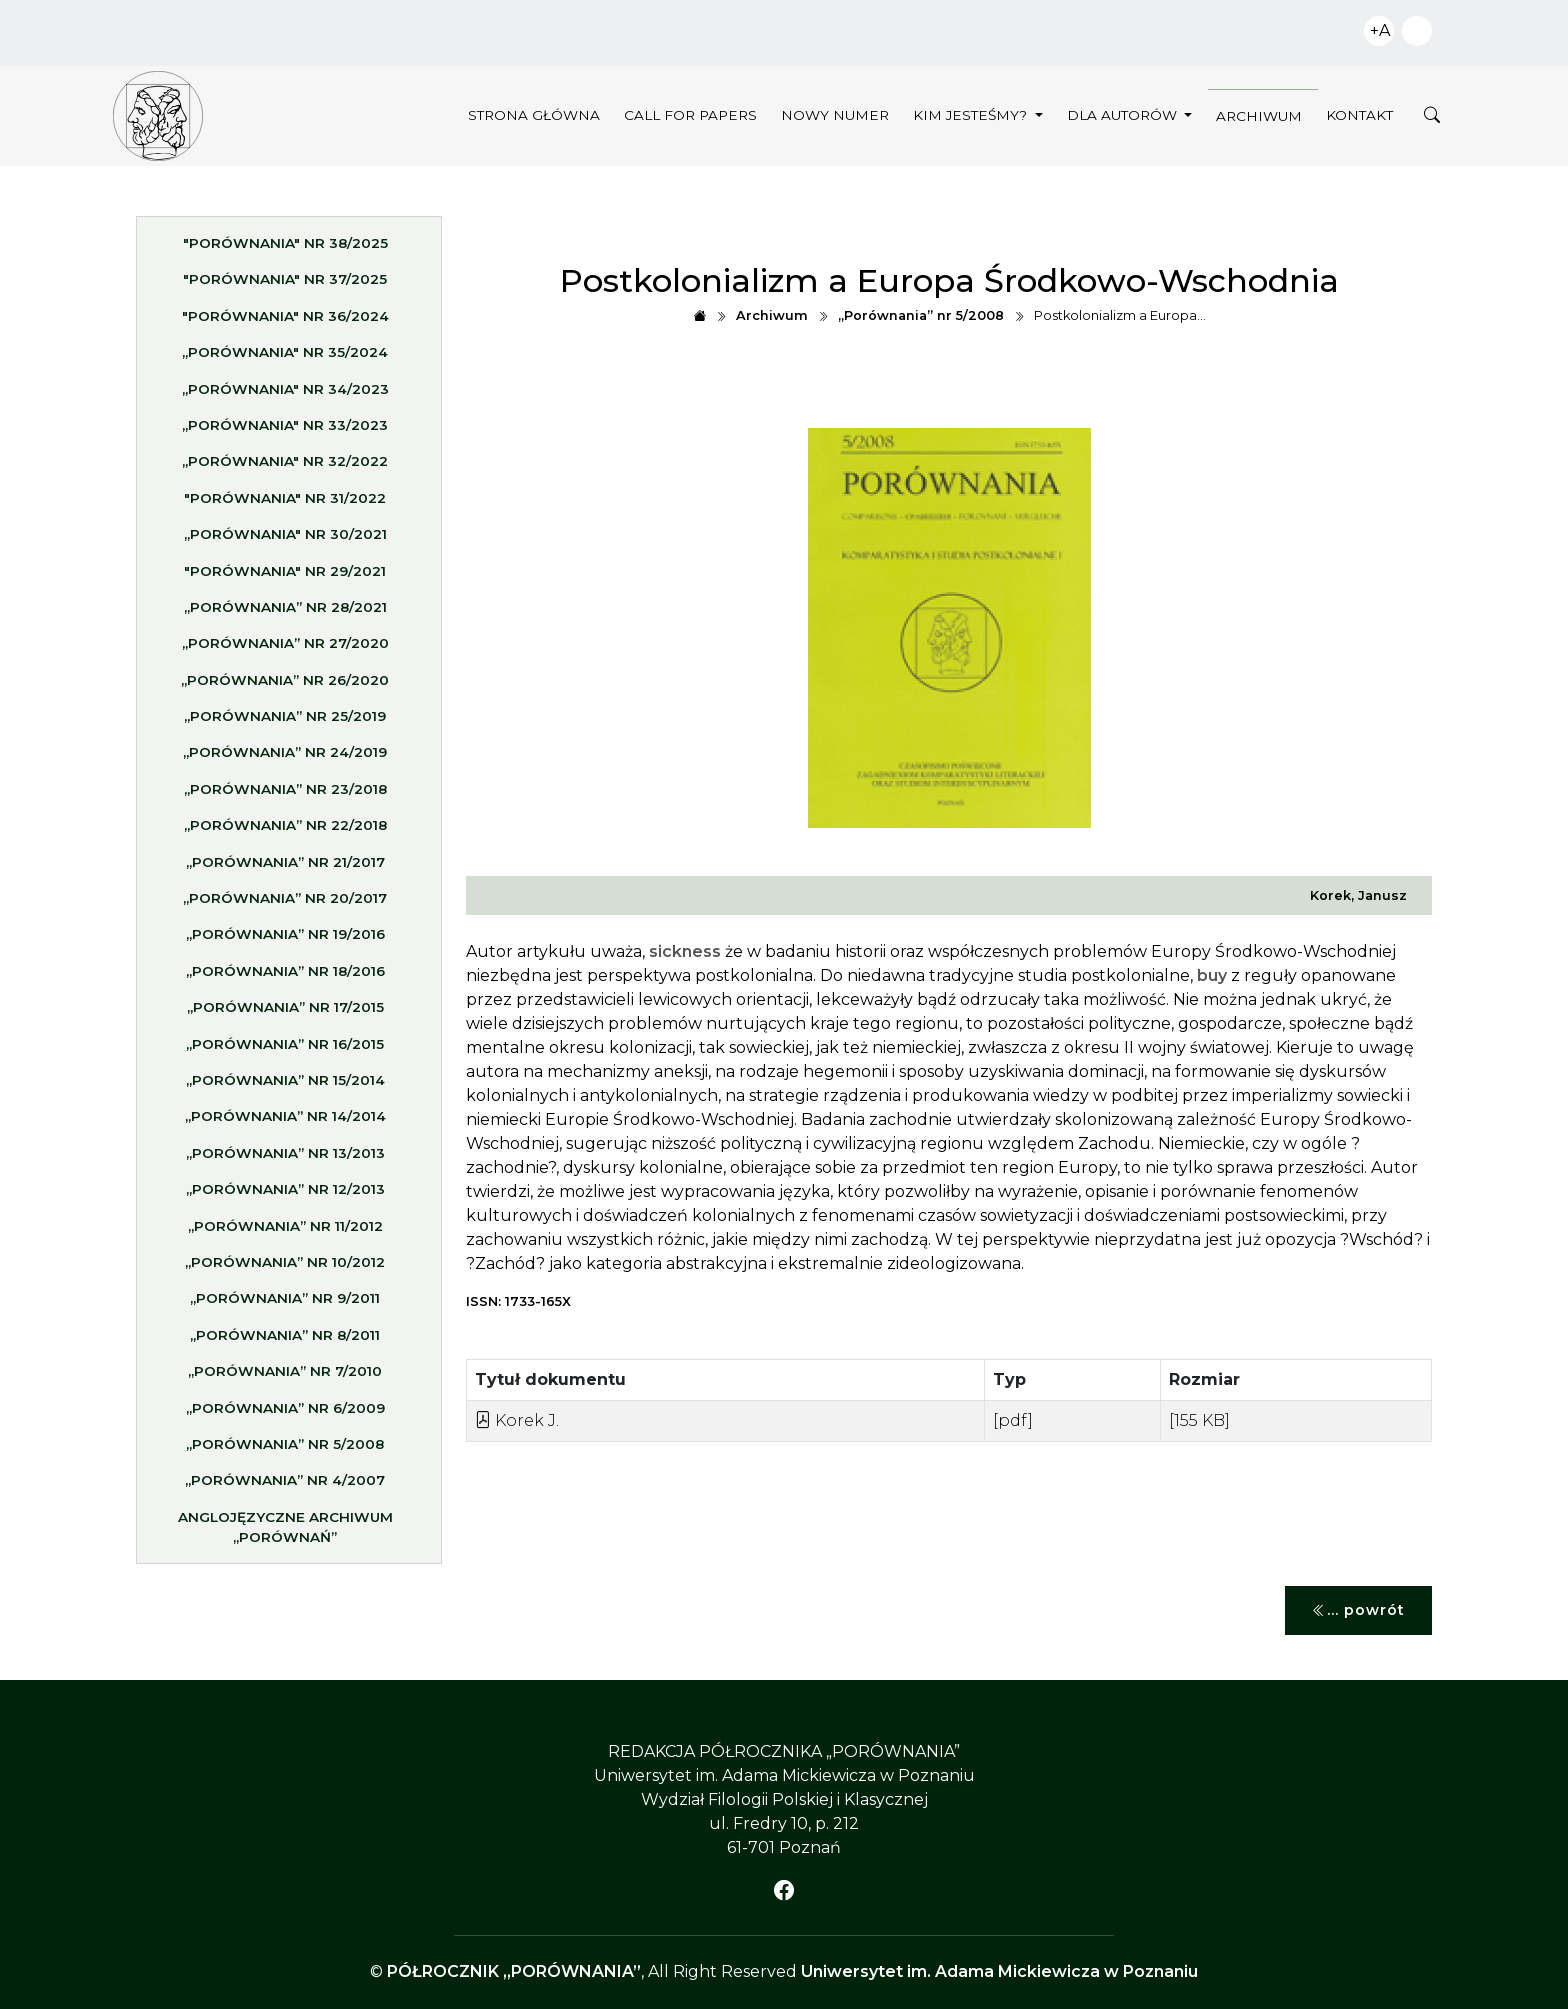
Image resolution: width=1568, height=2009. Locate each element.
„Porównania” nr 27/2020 (285, 650)
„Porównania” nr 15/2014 (285, 1086)
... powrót (1358, 1610)
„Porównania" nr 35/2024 (285, 358)
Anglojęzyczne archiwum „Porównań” (285, 1533)
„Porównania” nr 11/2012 (285, 1232)
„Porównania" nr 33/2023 (285, 431)
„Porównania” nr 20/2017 (285, 904)
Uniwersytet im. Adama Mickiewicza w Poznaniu (999, 1971)
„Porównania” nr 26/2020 (285, 686)
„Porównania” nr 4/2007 (285, 1487)
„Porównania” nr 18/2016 (285, 977)
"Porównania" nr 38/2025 (285, 249)
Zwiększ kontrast (1417, 31)
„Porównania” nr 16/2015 (285, 1050)
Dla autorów (1124, 115)
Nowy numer (835, 115)
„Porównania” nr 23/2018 (285, 795)
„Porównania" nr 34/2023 (285, 395)
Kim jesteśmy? (972, 115)
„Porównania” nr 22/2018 (285, 832)
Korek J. (517, 1420)
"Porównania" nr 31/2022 (285, 504)
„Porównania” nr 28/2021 (285, 613)
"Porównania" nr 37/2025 (285, 286)
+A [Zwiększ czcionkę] (1380, 30)
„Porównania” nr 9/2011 (285, 1305)
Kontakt (1359, 115)
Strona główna (534, 115)
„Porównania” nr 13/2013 (285, 1159)
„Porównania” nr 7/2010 (285, 1377)
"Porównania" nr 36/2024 (285, 322)
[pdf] (1013, 1420)
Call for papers (690, 115)
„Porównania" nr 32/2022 (285, 468)
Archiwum (1259, 116)
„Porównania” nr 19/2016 (285, 941)
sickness (685, 951)
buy (1212, 975)
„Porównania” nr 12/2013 (285, 1195)
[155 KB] (1199, 1420)
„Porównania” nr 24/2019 (285, 759)
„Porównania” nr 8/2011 (285, 1341)
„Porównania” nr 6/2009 (285, 1414)
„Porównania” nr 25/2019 (285, 722)
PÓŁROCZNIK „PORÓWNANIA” (514, 1971)
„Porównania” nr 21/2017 (285, 868)
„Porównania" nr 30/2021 (285, 540)
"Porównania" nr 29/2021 (285, 577)
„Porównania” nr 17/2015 (285, 1013)
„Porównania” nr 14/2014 (285, 1123)
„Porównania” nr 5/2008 (285, 1450)
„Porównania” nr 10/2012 (285, 1268)
